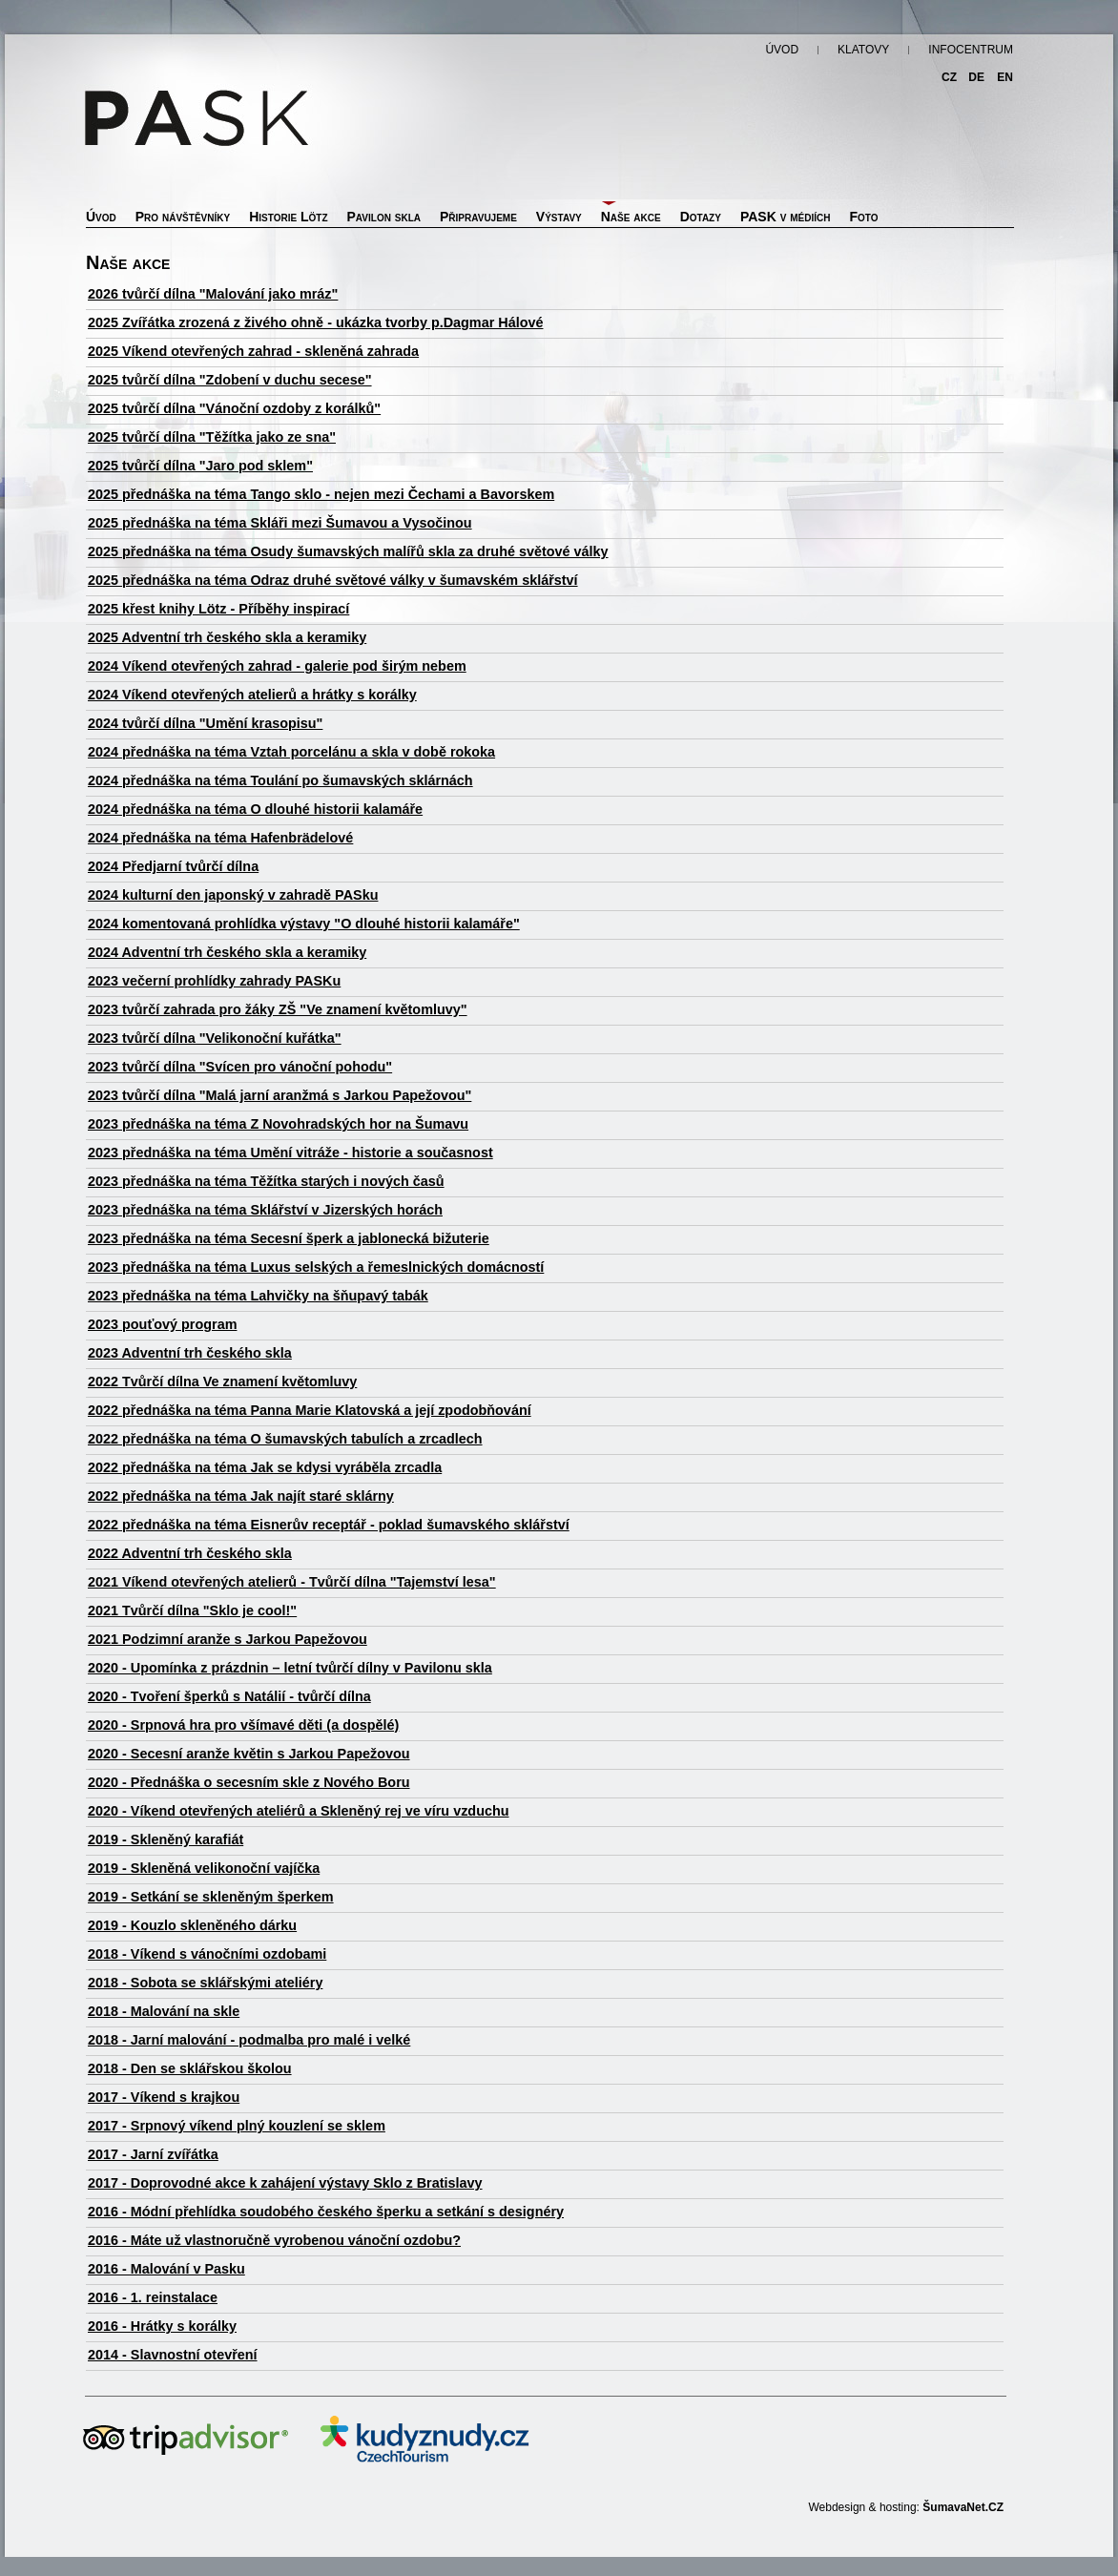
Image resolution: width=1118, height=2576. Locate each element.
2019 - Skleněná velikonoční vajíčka (204, 1868)
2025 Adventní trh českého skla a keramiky (227, 637)
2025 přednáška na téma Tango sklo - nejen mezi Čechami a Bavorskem (321, 494)
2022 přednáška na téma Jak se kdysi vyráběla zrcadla (265, 1467)
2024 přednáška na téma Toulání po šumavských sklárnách (280, 780)
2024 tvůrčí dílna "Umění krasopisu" (205, 723)
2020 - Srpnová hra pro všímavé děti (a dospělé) (243, 1725)
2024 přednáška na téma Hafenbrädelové (220, 837)
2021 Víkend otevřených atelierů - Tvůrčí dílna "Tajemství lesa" (292, 1581)
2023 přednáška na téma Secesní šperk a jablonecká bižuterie (288, 1238)
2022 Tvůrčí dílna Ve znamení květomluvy (222, 1381)
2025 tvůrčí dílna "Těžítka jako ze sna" (212, 437)
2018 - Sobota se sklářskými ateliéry (205, 1982)
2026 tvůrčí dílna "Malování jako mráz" (213, 293)
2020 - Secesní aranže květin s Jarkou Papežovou (249, 1753)
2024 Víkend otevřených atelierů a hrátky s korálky (252, 694)
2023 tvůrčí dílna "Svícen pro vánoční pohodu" (240, 1066)
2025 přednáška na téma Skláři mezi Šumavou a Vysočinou (280, 522)
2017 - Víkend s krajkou (163, 2097)
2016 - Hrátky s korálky (162, 2326)
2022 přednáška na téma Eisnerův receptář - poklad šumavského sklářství (328, 1524)
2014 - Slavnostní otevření (173, 2354)
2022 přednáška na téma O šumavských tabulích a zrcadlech (285, 1438)
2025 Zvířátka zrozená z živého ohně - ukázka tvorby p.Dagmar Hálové (315, 322)
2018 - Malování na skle (163, 2011)
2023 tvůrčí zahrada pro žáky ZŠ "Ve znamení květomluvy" (277, 1009)
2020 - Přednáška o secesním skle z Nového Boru (249, 1782)
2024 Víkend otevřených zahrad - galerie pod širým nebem (277, 666)
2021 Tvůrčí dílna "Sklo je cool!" (192, 1610)
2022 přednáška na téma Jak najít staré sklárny (241, 1496)
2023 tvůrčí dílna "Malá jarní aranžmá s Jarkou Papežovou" (279, 1095)
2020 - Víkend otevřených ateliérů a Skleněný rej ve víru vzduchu (298, 1810)
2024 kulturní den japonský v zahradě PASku (233, 895)
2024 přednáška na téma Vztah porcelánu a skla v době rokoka (291, 751)
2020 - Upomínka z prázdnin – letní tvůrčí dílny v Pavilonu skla (290, 1667)
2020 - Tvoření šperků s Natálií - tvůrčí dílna (229, 1696)
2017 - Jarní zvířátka (153, 2154)
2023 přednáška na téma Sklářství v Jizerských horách (265, 1209)
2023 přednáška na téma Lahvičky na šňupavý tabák (258, 1295)
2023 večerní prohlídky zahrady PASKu (214, 980)
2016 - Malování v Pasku (166, 2268)
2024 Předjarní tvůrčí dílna (173, 866)
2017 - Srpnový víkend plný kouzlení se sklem (236, 2125)
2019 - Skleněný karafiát (165, 1839)
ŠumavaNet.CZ (963, 2507)
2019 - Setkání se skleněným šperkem (211, 1896)
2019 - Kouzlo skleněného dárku (192, 1925)
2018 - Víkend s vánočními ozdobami (207, 1954)
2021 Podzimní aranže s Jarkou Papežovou (227, 1639)
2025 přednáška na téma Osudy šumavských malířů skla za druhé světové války (348, 551)
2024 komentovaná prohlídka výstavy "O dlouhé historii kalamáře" (304, 923)
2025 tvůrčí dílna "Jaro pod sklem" (200, 465)
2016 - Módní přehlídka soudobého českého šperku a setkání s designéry (326, 2211)
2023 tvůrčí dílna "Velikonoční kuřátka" (215, 1038)
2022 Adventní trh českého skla (190, 1553)
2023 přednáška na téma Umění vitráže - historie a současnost (290, 1152)
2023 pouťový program (162, 1324)
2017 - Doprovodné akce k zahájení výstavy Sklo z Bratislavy (285, 2183)
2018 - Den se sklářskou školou (190, 2068)
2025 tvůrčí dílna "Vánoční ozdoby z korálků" (234, 408)
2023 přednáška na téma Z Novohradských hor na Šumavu (278, 1124)
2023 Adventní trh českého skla (190, 1353)
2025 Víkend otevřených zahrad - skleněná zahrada (253, 351)
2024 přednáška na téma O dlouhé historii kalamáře (255, 809)
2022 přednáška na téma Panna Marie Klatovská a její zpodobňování (309, 1410)
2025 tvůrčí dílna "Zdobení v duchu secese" (230, 379)
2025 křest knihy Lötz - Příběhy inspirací (218, 608)
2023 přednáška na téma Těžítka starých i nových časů (266, 1181)
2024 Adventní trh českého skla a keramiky (227, 952)
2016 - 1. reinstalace (152, 2297)
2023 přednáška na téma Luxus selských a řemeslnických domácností (316, 1267)
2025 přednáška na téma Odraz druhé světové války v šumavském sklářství (333, 580)
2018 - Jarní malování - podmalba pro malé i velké (249, 2039)
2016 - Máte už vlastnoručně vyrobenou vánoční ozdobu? (274, 2240)
